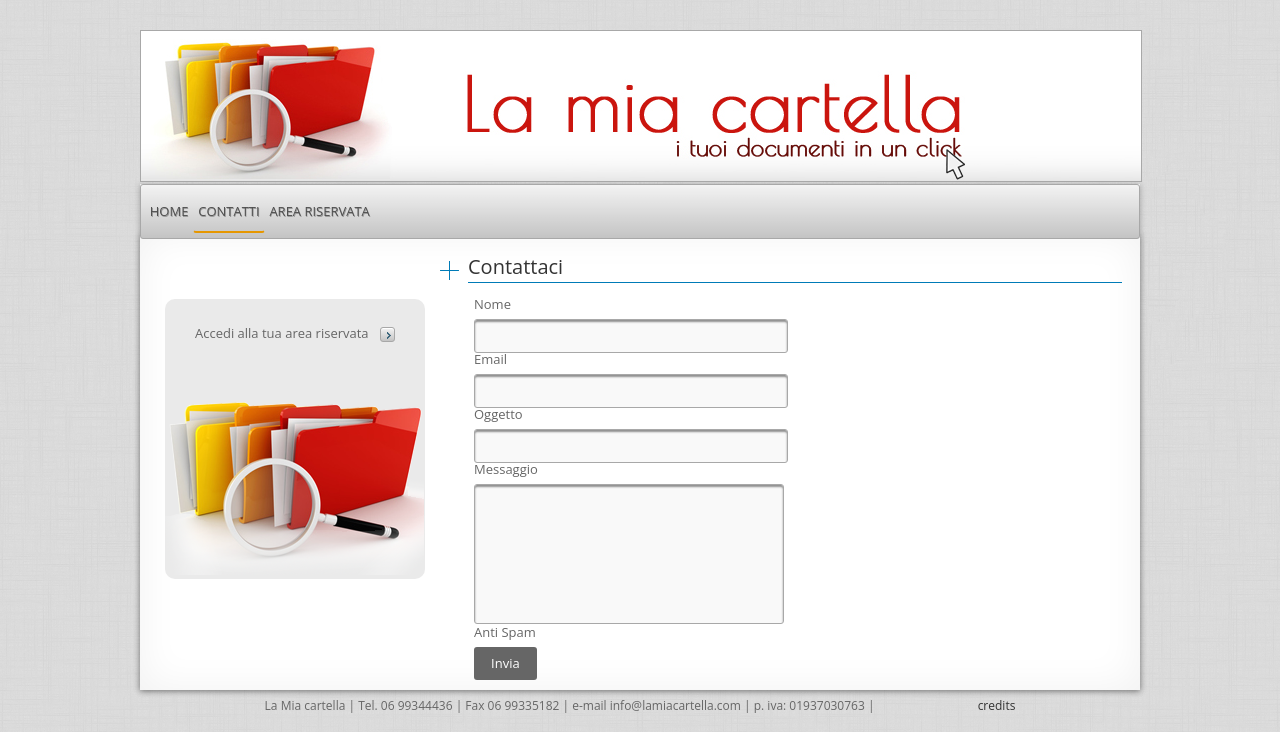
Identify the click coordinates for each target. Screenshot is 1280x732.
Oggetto (498, 414)
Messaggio (506, 469)
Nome (492, 304)
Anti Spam (505, 632)
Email (490, 359)
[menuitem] (169, 211)
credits (997, 705)
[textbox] (631, 336)
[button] (387, 334)
